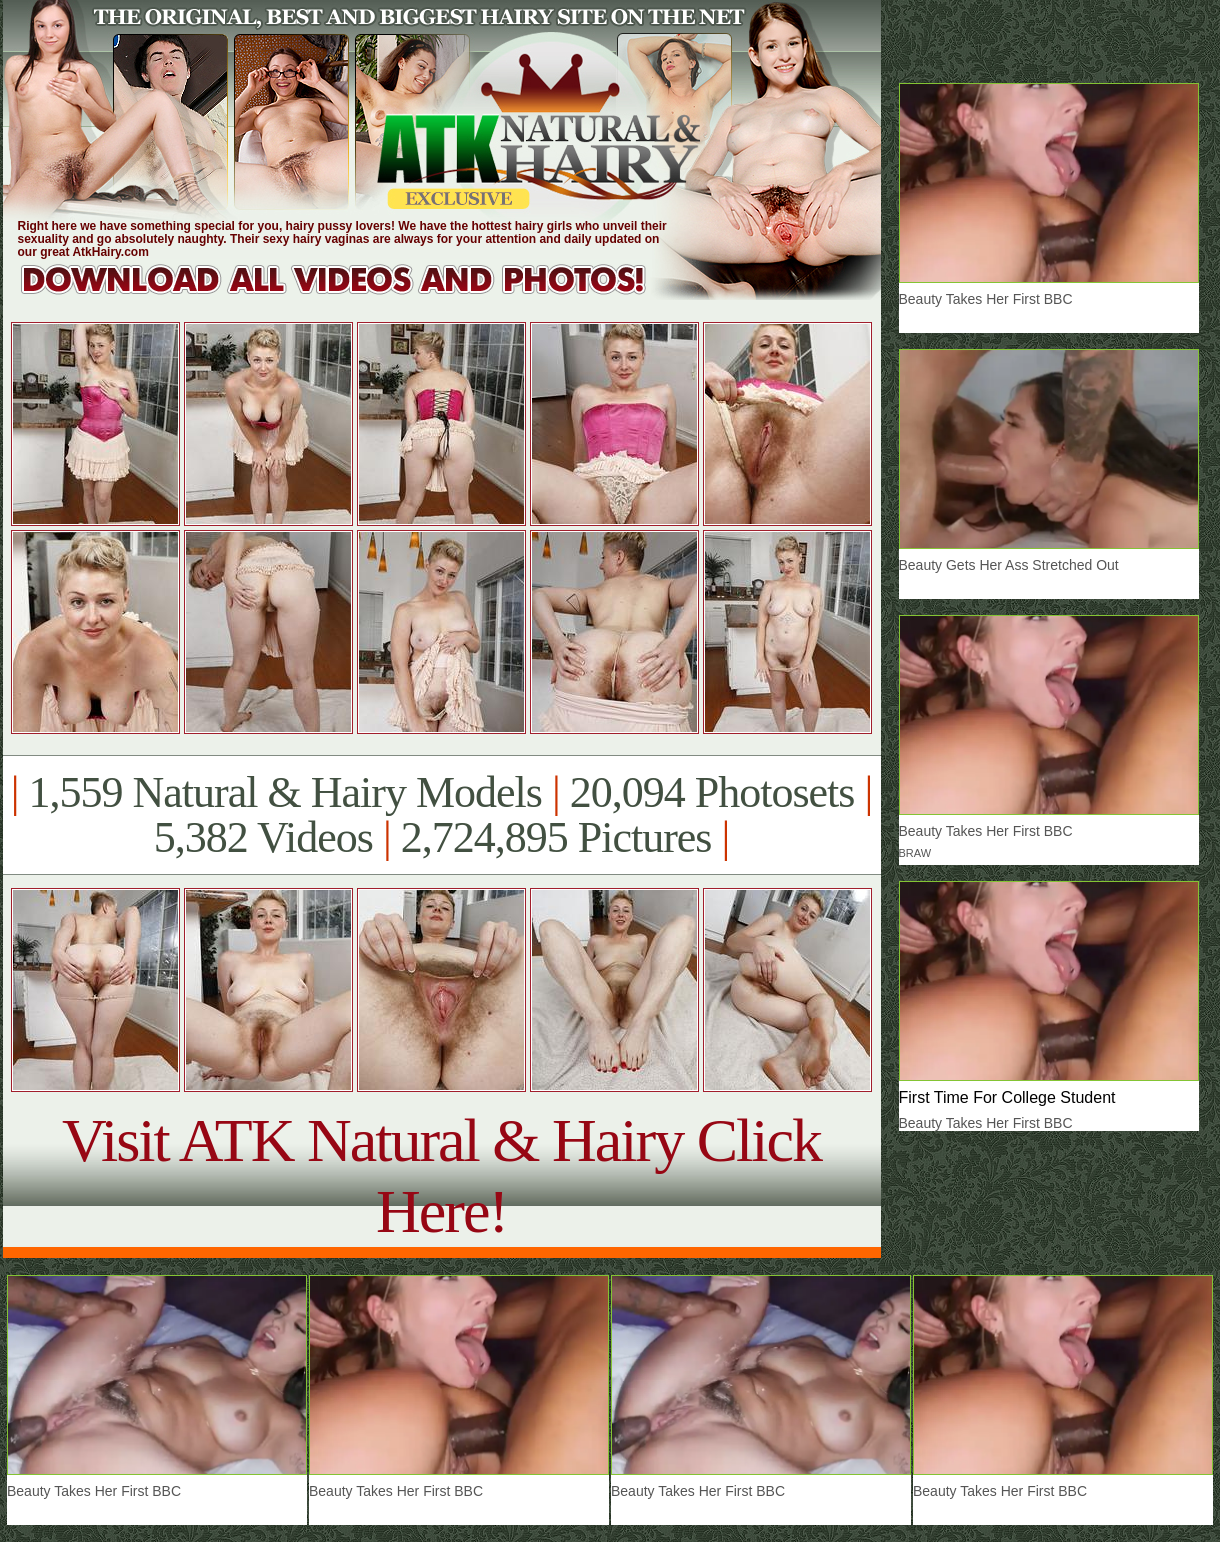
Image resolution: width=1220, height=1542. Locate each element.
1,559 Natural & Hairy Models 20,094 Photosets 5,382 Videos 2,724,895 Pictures (441, 815)
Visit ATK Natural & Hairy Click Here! (441, 1175)
